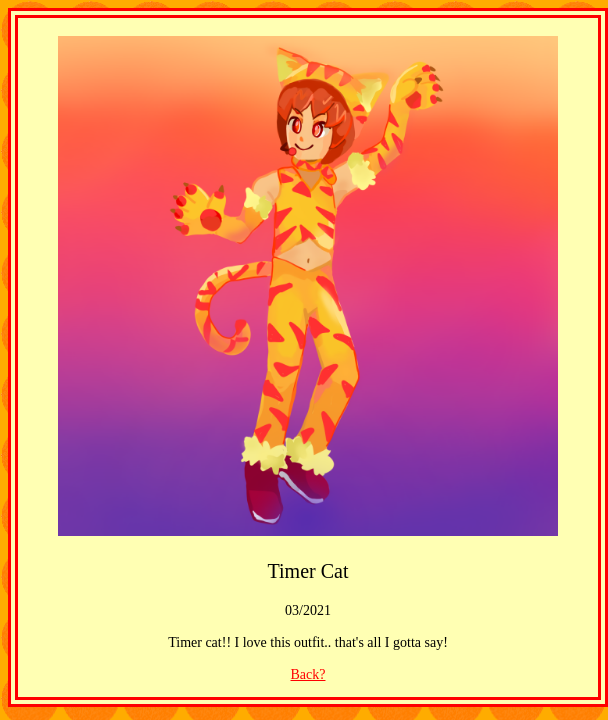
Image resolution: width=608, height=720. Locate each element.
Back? (308, 674)
